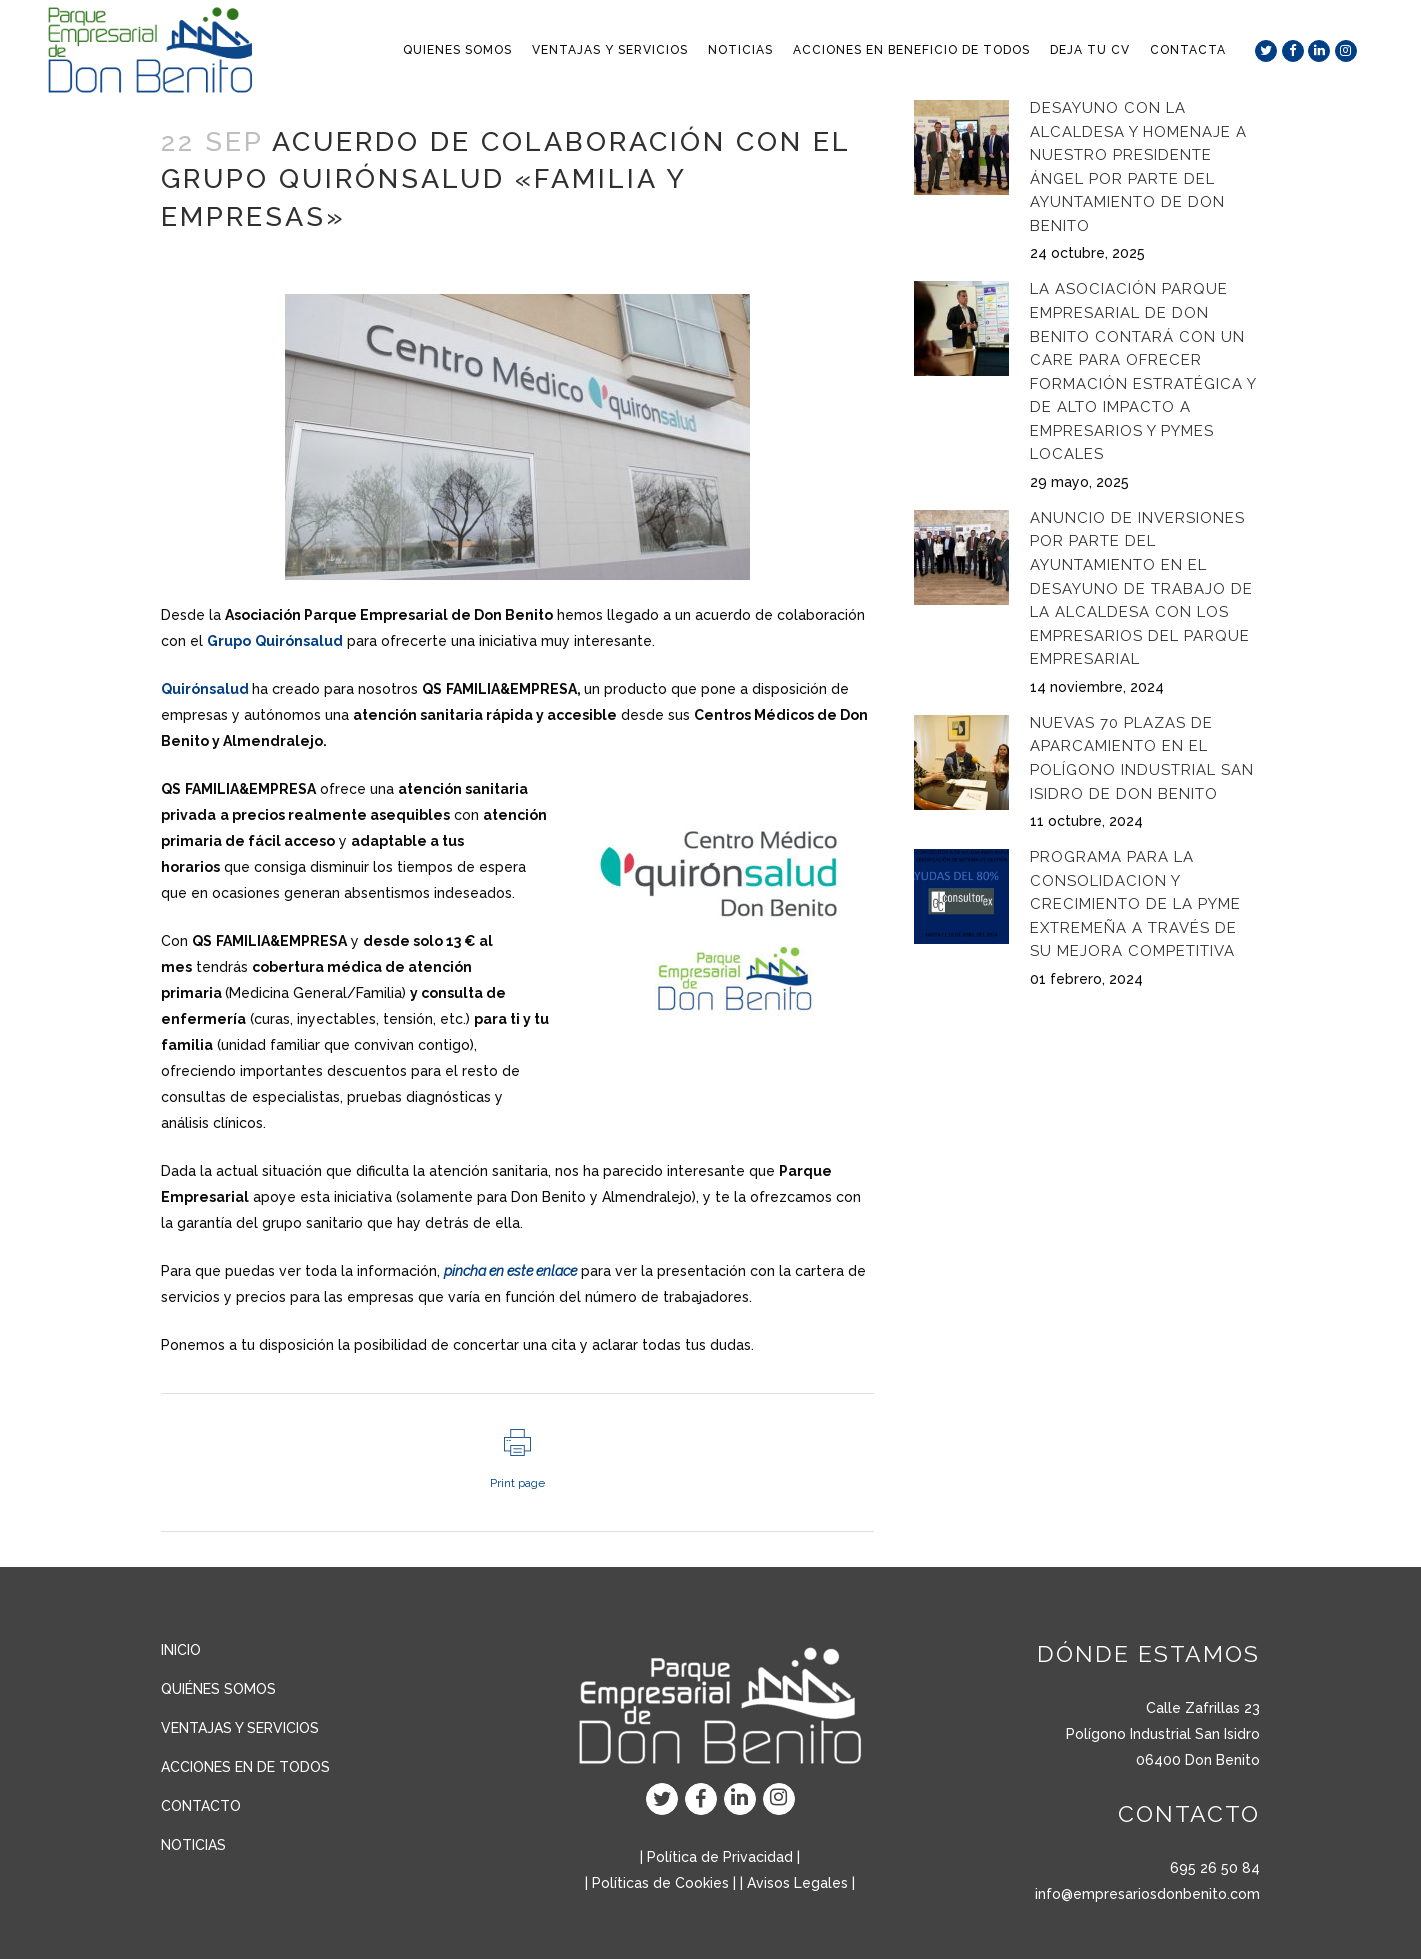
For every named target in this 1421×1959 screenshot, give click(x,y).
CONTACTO (201, 1806)
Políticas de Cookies (660, 1883)
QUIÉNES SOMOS (218, 1689)
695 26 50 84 (1215, 1868)
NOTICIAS (193, 1845)
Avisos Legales (797, 1883)
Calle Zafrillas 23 (1203, 1708)
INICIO (181, 1650)
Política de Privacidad (720, 1857)
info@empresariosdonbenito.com (1147, 1894)
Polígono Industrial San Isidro (1163, 1734)
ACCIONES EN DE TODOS (245, 1767)
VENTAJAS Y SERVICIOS (240, 1728)
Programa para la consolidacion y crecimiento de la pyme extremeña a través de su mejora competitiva (1135, 904)
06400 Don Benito (1198, 1760)
